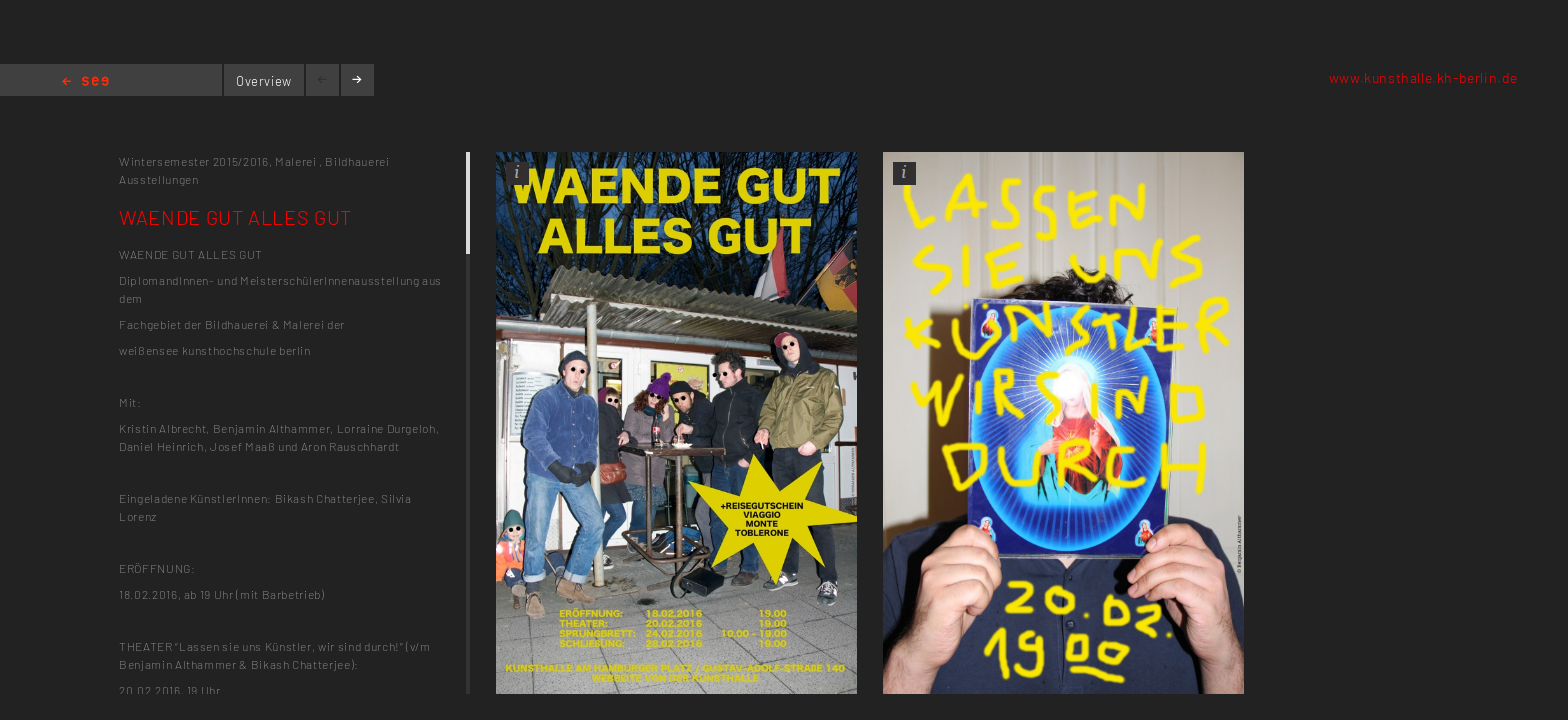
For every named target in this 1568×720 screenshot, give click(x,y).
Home (85, 82)
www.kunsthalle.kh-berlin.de (1423, 77)
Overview (264, 81)
